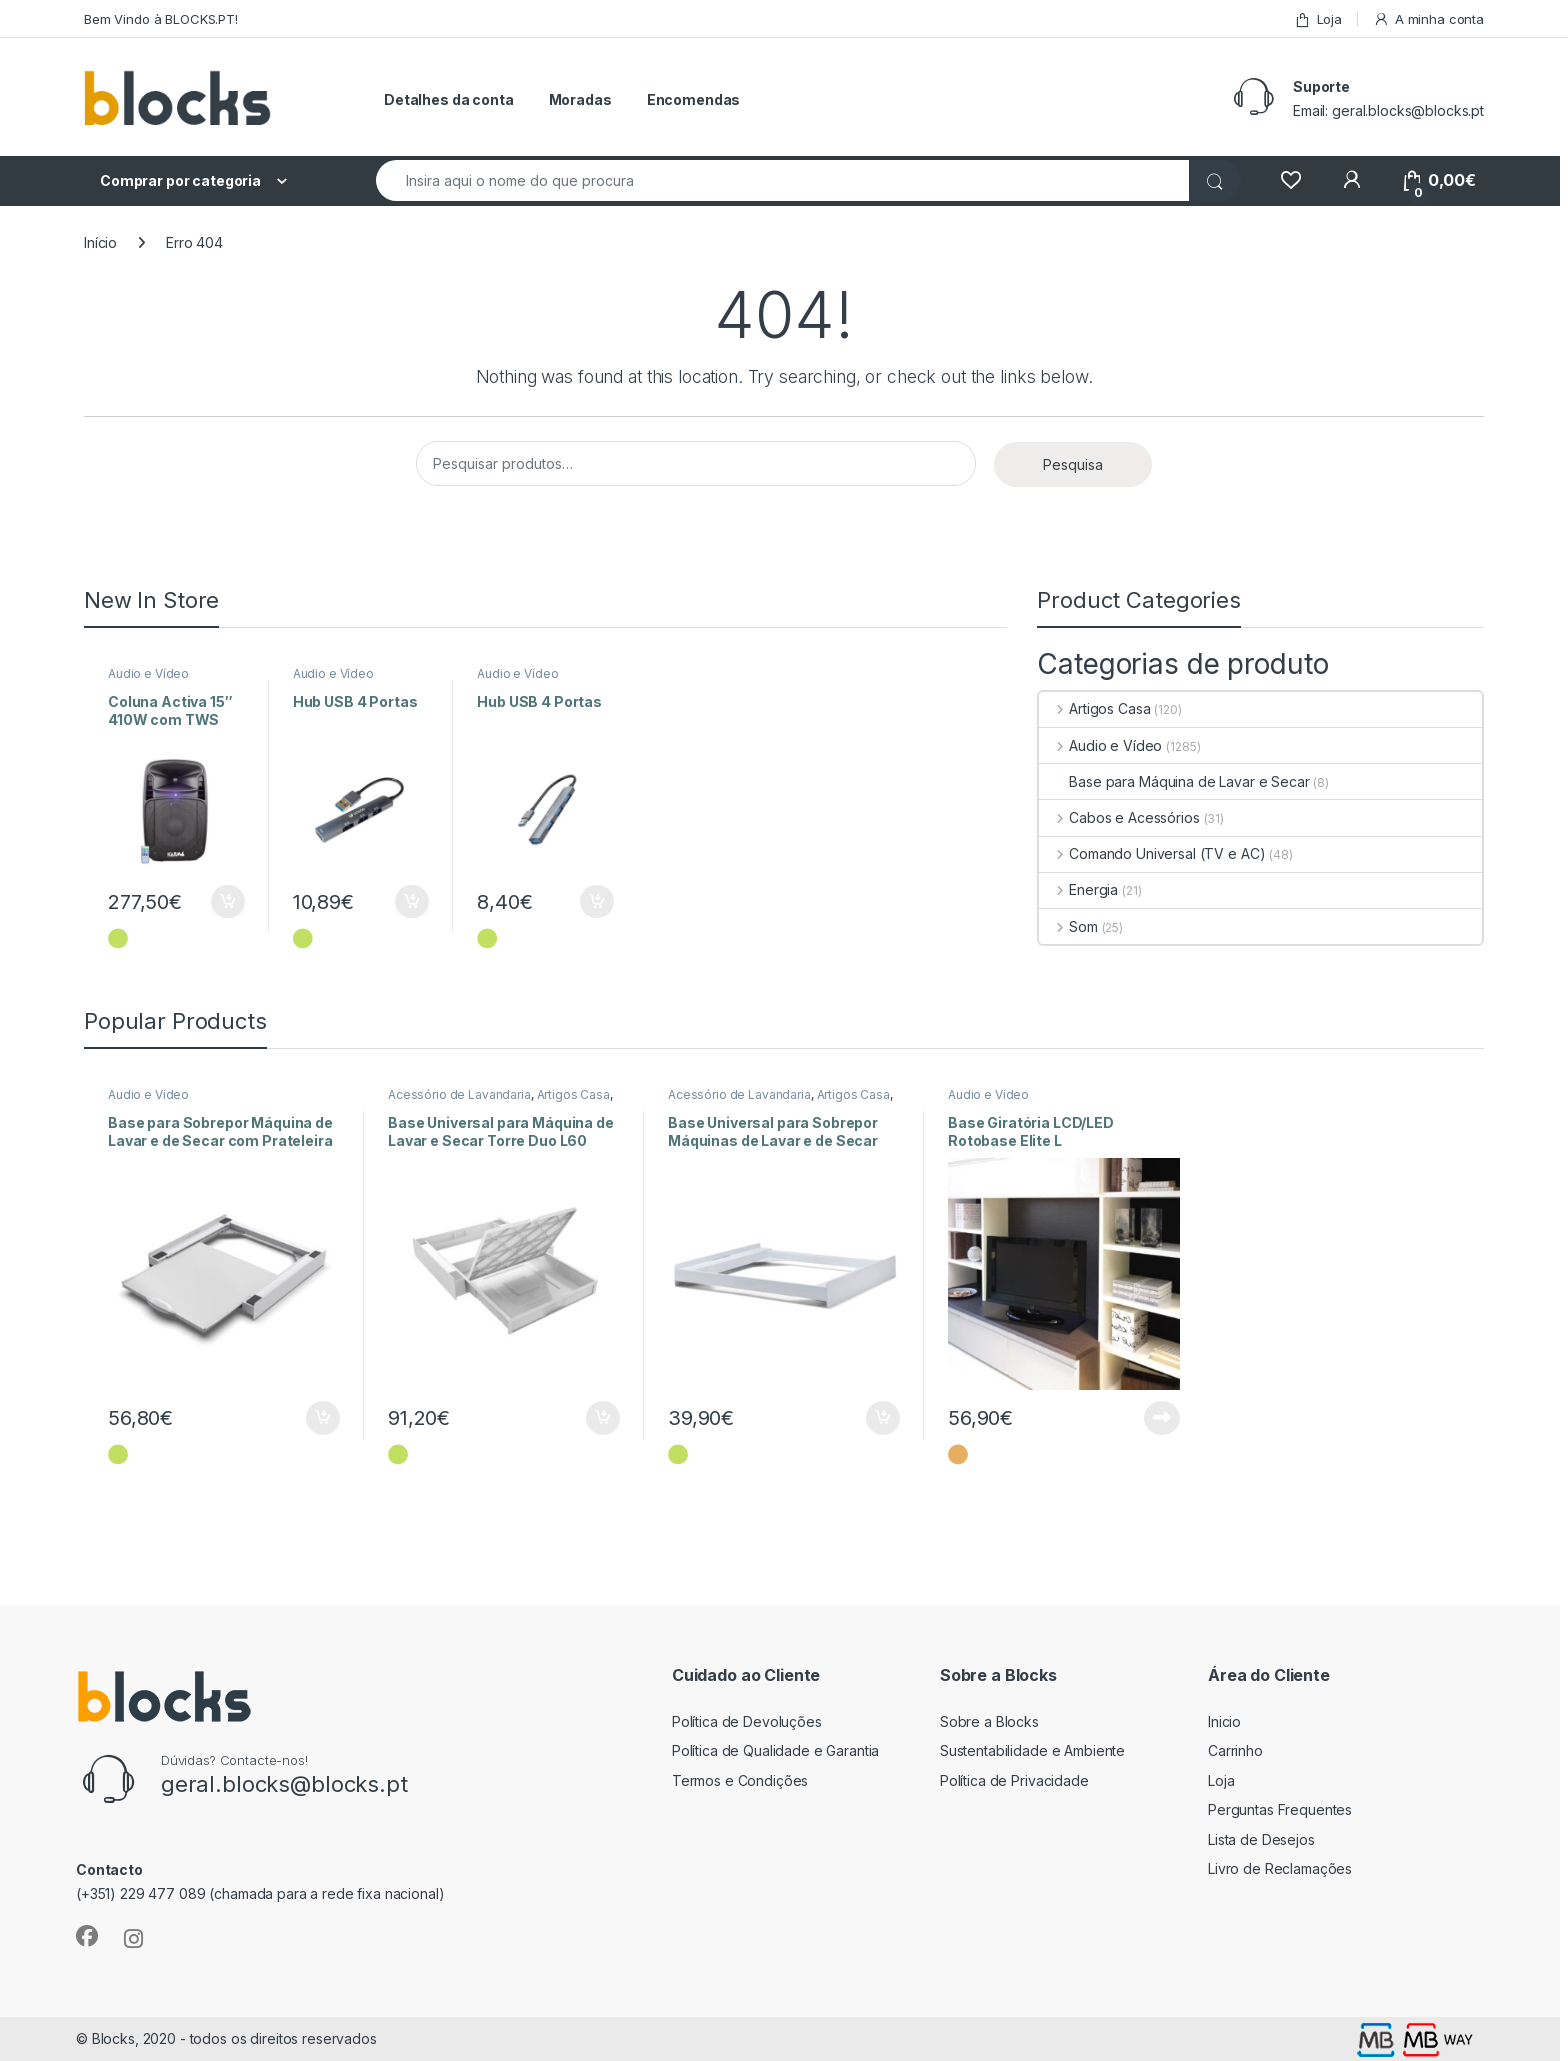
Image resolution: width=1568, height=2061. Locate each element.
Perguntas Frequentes (1280, 1809)
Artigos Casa (1094, 708)
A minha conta (1428, 19)
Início (100, 242)
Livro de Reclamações (1280, 1868)
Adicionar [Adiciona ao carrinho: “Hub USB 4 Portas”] (412, 902)
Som (1068, 926)
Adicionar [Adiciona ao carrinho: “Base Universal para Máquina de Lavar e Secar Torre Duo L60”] (603, 1418)
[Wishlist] (1290, 180)
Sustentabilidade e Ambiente (1032, 1750)
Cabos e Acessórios (1119, 817)
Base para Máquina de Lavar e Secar (1174, 781)
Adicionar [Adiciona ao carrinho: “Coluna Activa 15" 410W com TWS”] (228, 902)
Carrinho (1235, 1750)
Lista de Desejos (1261, 1839)
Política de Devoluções (747, 1721)
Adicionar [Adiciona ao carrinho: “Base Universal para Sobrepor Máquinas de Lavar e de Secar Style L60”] (883, 1418)
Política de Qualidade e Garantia (776, 1750)
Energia (1078, 889)
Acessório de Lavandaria (459, 1094)
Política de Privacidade (1014, 1780)
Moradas (580, 99)
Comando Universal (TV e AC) (1152, 853)
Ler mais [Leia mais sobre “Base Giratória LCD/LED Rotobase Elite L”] (1162, 1418)
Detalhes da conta (449, 99)
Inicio (1224, 1721)
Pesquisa (1073, 464)
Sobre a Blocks (989, 1721)
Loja (1318, 19)
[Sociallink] (87, 1936)
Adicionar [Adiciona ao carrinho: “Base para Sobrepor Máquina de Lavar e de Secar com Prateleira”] (323, 1418)
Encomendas (694, 99)
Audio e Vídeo (148, 673)
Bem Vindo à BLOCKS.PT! (161, 19)
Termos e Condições (740, 1780)
